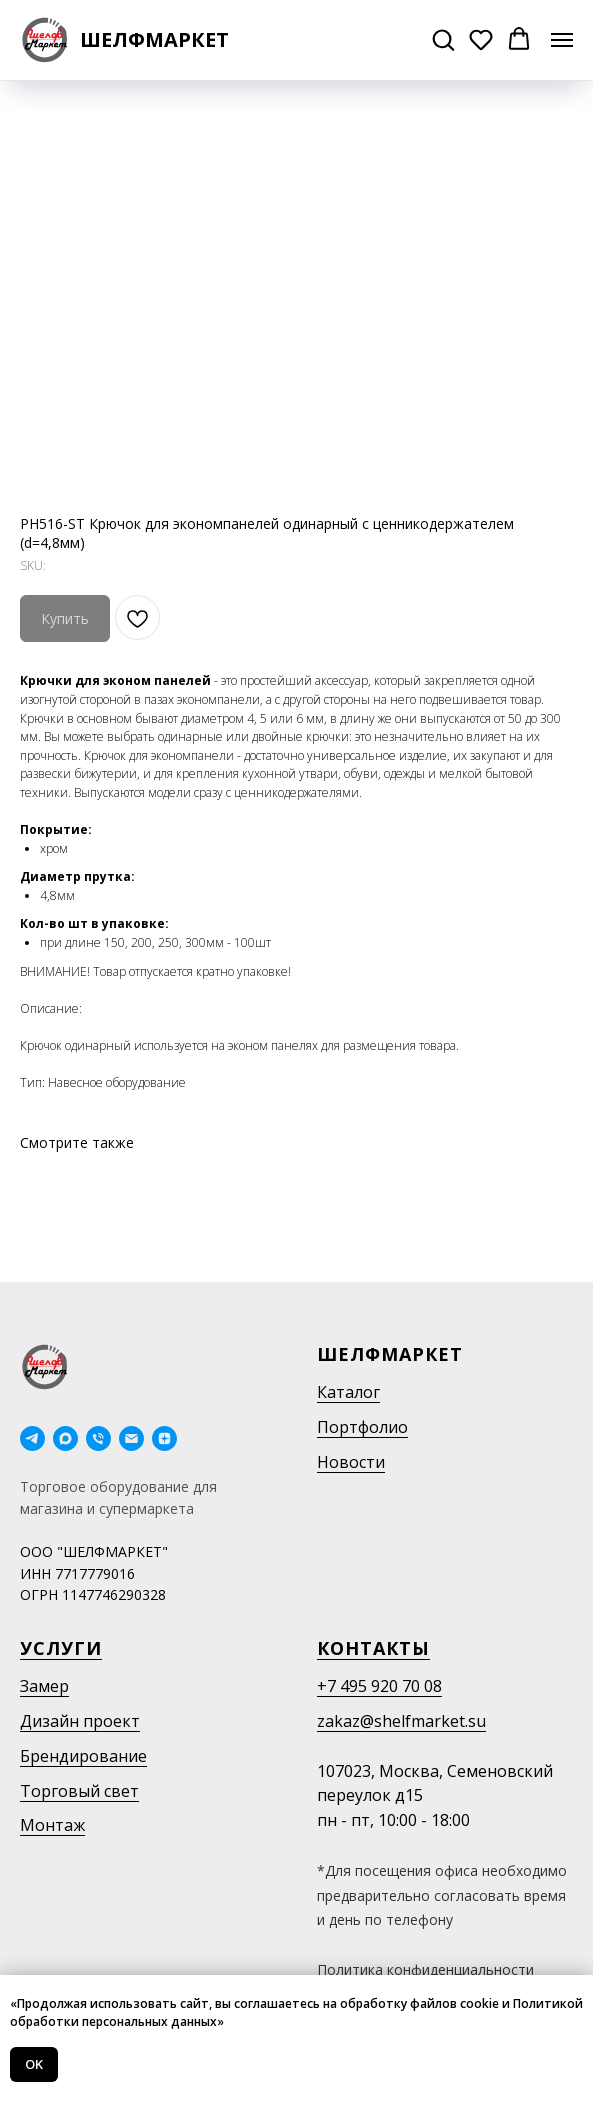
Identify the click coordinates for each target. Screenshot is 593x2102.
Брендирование (83, 1756)
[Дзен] (164, 1438)
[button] (443, 39)
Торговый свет (79, 1791)
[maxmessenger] (65, 1438)
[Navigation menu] (562, 40)
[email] (131, 1438)
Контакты (373, 1648)
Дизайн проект (80, 1721)
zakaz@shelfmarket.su (401, 1721)
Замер (44, 1686)
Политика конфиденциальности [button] (425, 1969)
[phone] (98, 1438)
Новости (351, 1462)
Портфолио (362, 1427)
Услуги (61, 1648)
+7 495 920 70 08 (379, 1686)
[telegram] (32, 1438)
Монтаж (52, 1825)
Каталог (348, 1392)
